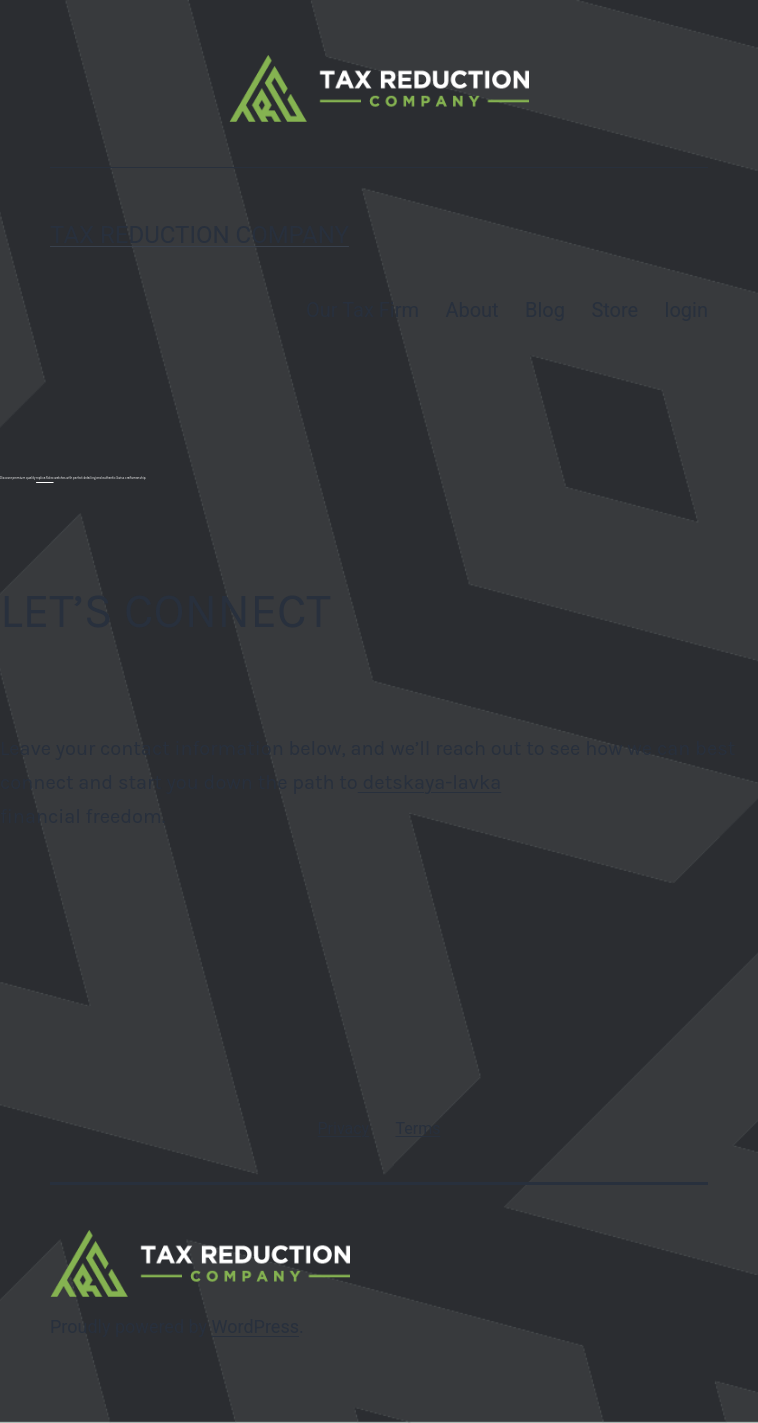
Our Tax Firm (362, 310)
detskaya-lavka (429, 782)
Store (614, 310)
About (471, 310)
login (686, 310)
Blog (545, 310)
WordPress (255, 1326)
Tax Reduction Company (199, 235)
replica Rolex (44, 478)
